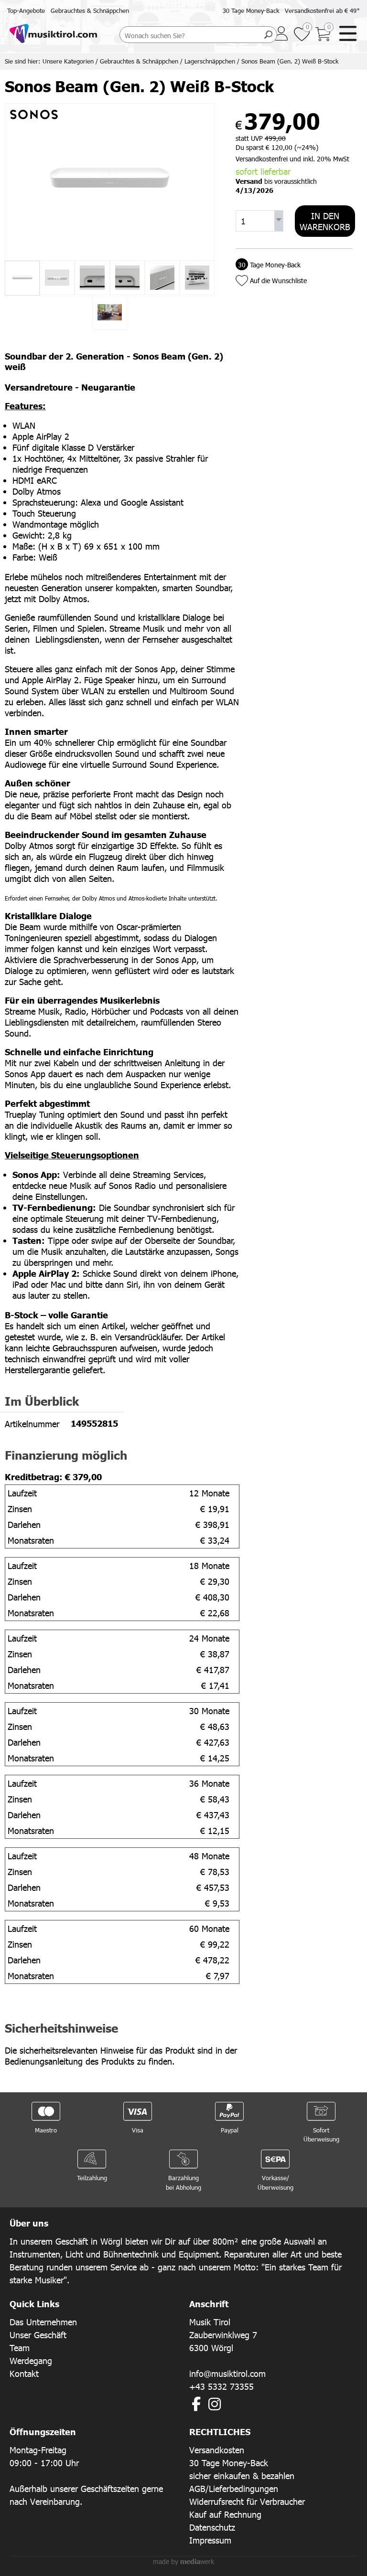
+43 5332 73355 (221, 2386)
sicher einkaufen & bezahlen (241, 2475)
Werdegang (31, 2360)
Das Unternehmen (43, 2321)
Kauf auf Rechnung (225, 2514)
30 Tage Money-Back (251, 10)
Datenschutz (212, 2527)
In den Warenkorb (325, 221)
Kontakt (24, 2373)
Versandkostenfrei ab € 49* (322, 10)
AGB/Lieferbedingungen (233, 2488)
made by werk (183, 2561)
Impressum (210, 2539)
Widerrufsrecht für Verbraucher (247, 2501)
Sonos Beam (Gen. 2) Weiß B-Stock (289, 61)
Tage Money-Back (268, 264)
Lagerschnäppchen (209, 61)
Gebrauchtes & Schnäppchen (90, 10)
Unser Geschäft (38, 2334)
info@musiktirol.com (227, 2373)
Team (20, 2347)
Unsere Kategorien (68, 61)
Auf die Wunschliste (278, 280)
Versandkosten (216, 2449)
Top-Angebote (26, 10)
